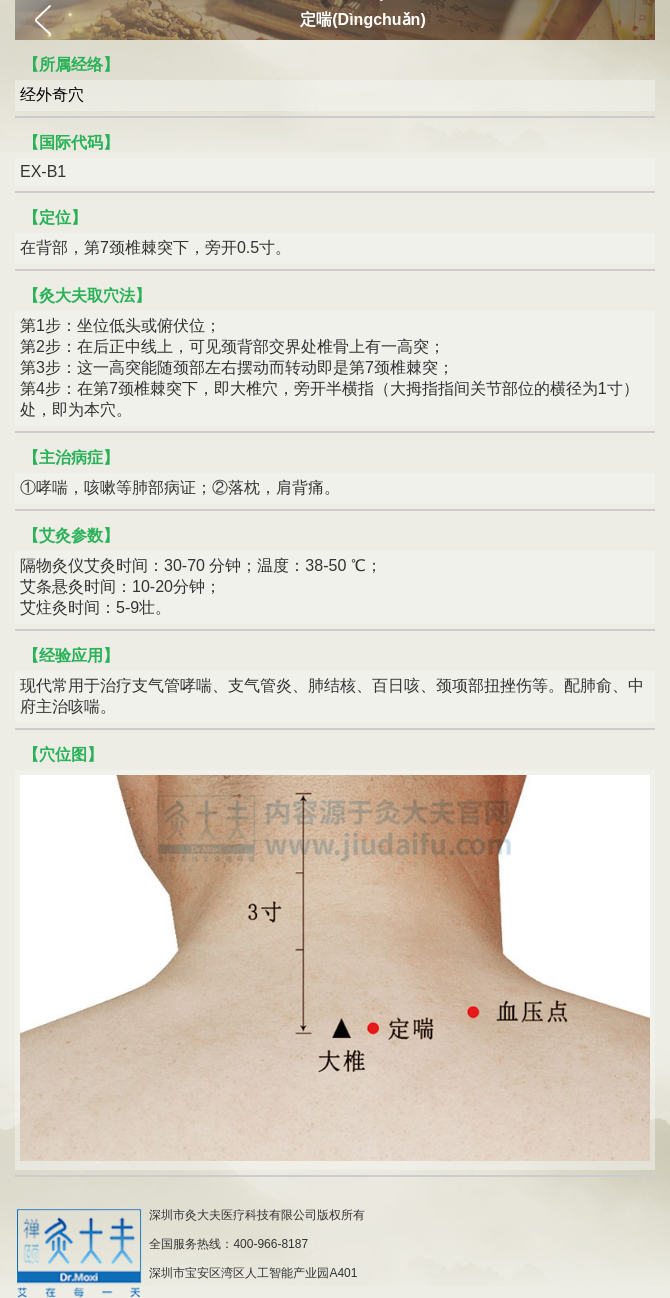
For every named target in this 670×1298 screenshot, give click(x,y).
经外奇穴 (52, 94)
